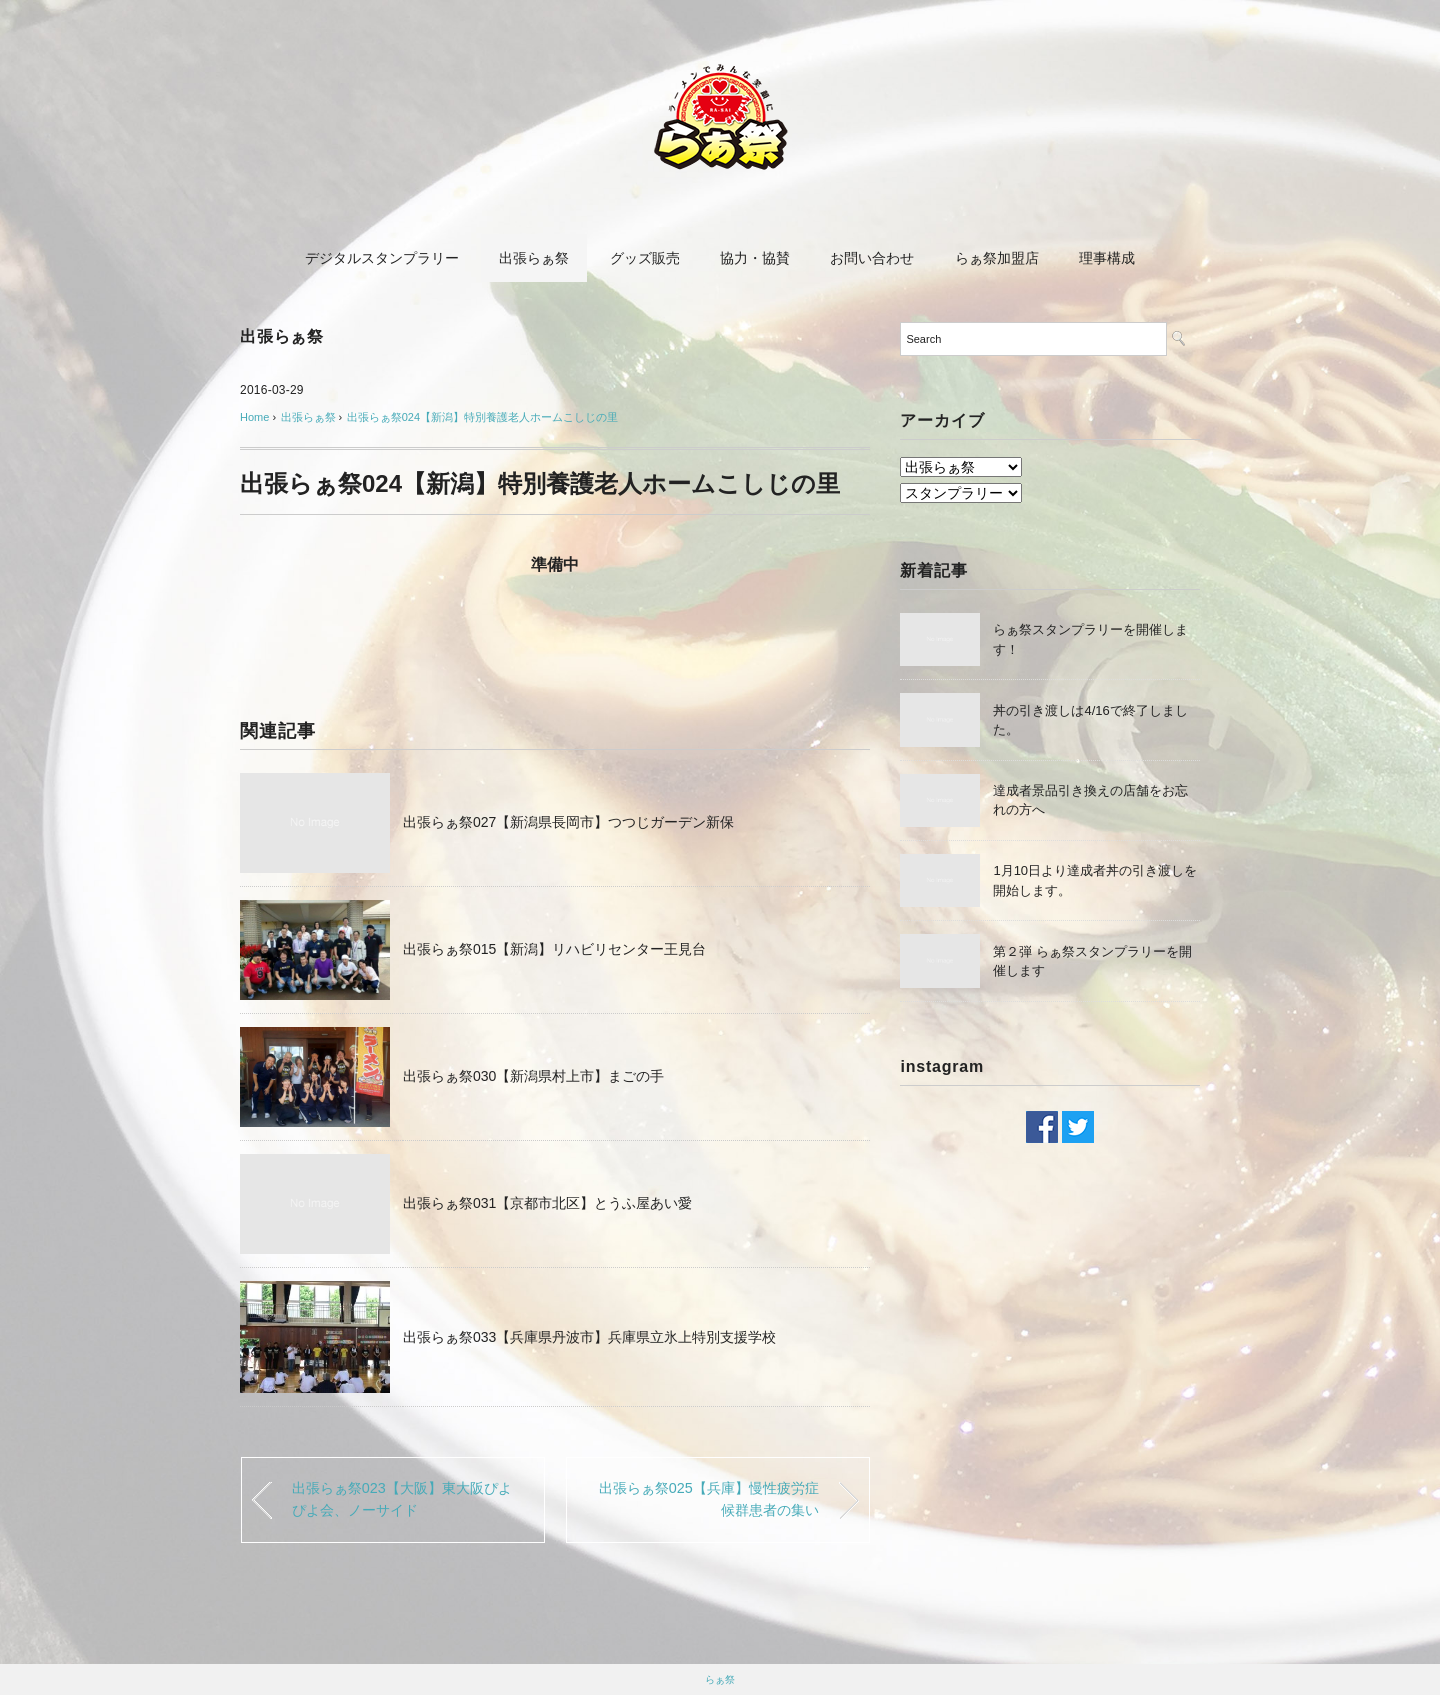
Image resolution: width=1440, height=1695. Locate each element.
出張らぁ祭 (534, 258)
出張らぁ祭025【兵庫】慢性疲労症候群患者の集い (709, 1499)
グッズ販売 (645, 258)
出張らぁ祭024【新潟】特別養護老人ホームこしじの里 (482, 417)
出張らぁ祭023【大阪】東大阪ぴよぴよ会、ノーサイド (402, 1499)
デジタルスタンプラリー (382, 258)
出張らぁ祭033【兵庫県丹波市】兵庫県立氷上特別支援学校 (589, 1337)
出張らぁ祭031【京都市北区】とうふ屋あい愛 (547, 1203)
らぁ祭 (720, 1679)
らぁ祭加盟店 (997, 258)
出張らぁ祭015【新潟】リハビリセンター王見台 (554, 949)
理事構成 (1107, 258)
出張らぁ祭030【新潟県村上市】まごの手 (533, 1076)
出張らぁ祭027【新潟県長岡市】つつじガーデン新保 (568, 822)
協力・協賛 (755, 258)
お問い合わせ (872, 258)
